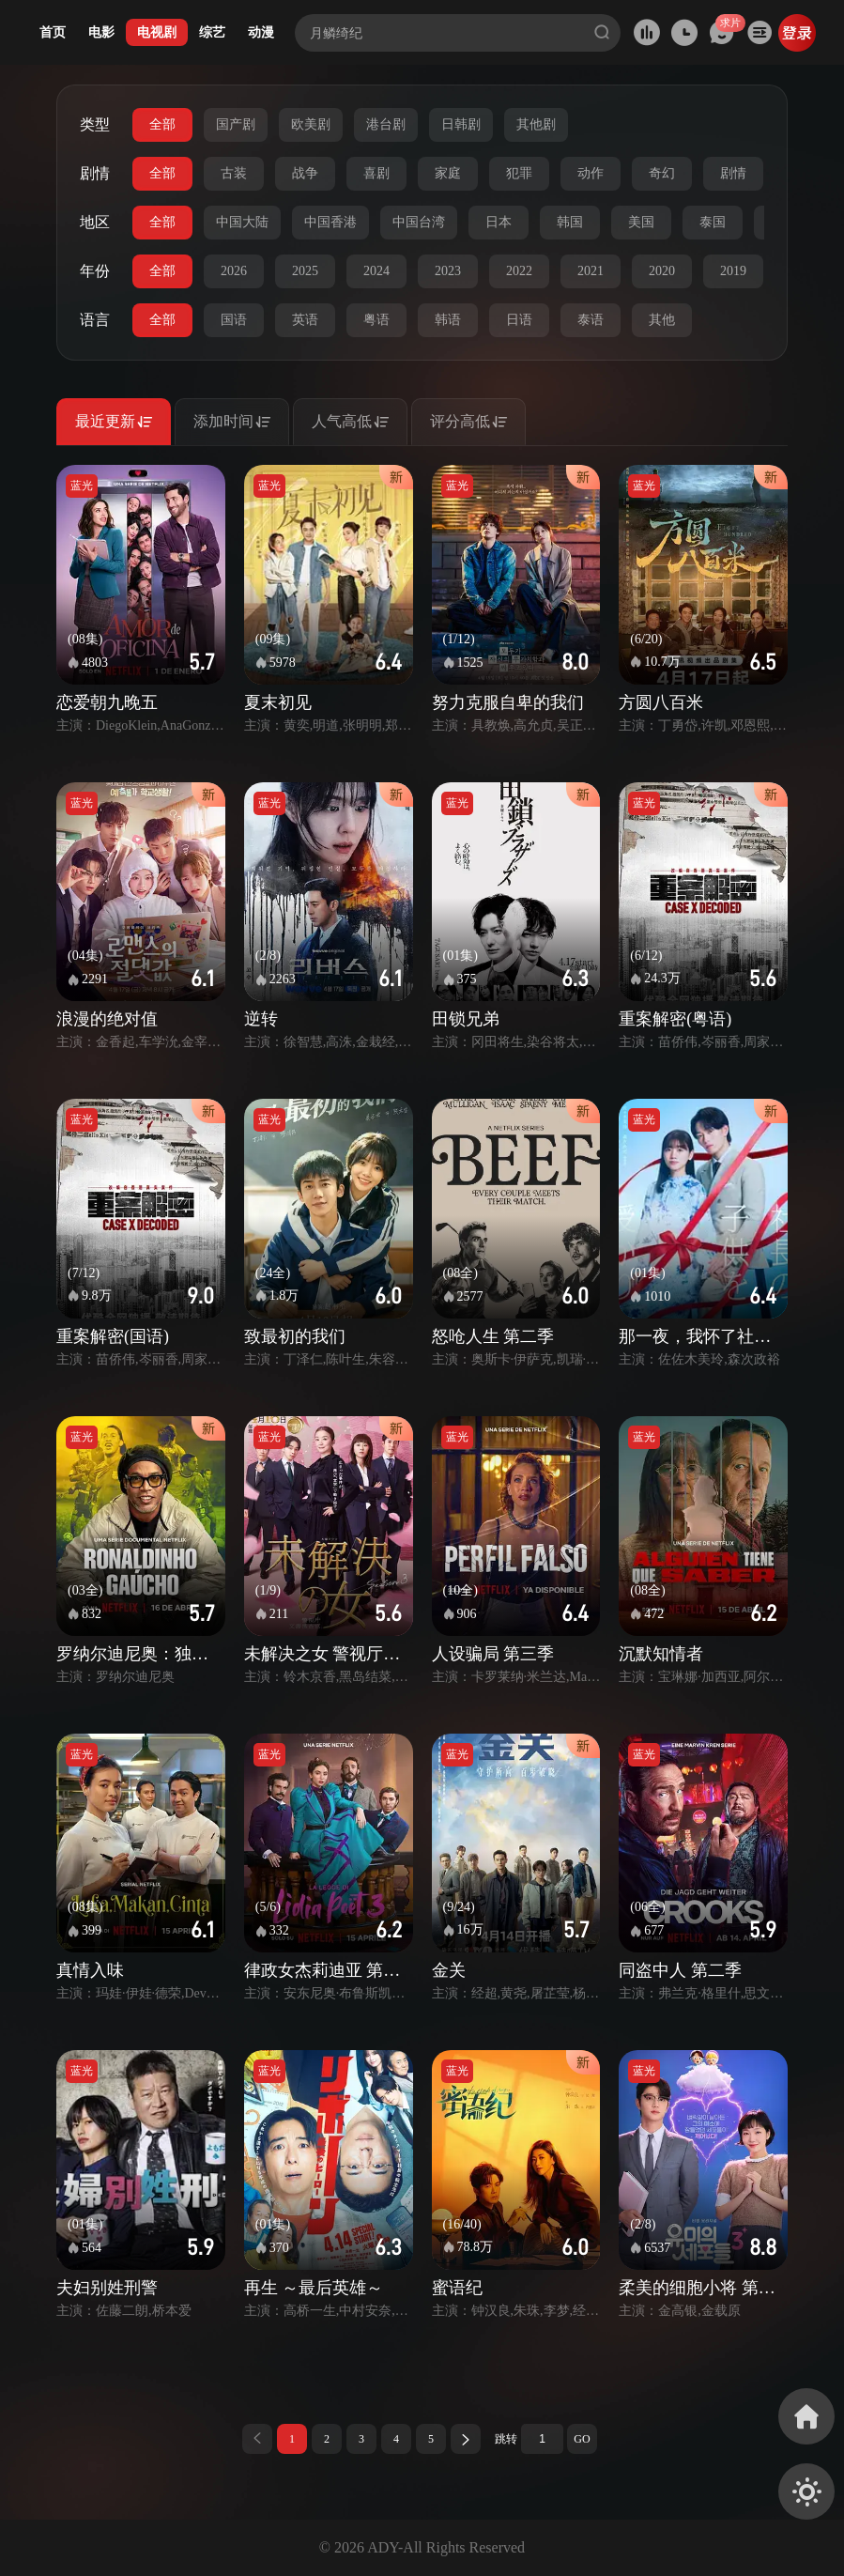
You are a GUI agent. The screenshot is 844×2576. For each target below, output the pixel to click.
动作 (590, 173)
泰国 (712, 222)
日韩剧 (461, 124)
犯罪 (519, 173)
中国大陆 (242, 222)
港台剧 (386, 124)
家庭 (448, 173)
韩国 (570, 222)
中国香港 (330, 222)
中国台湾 (418, 222)
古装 (234, 173)
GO (582, 2438)
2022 (519, 271)
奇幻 (662, 173)
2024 (376, 271)
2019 (733, 271)
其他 (662, 320)
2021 (590, 271)
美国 (641, 222)
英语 (305, 320)
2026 (234, 271)
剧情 (733, 173)
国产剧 (235, 124)
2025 (305, 271)
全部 (162, 124)
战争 (305, 173)
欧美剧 (310, 124)
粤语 (376, 320)
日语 (519, 320)
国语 (234, 320)
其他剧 (536, 124)
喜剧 (376, 173)
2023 (448, 271)
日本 (498, 222)
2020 (662, 271)
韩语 (448, 320)
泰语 (590, 320)
